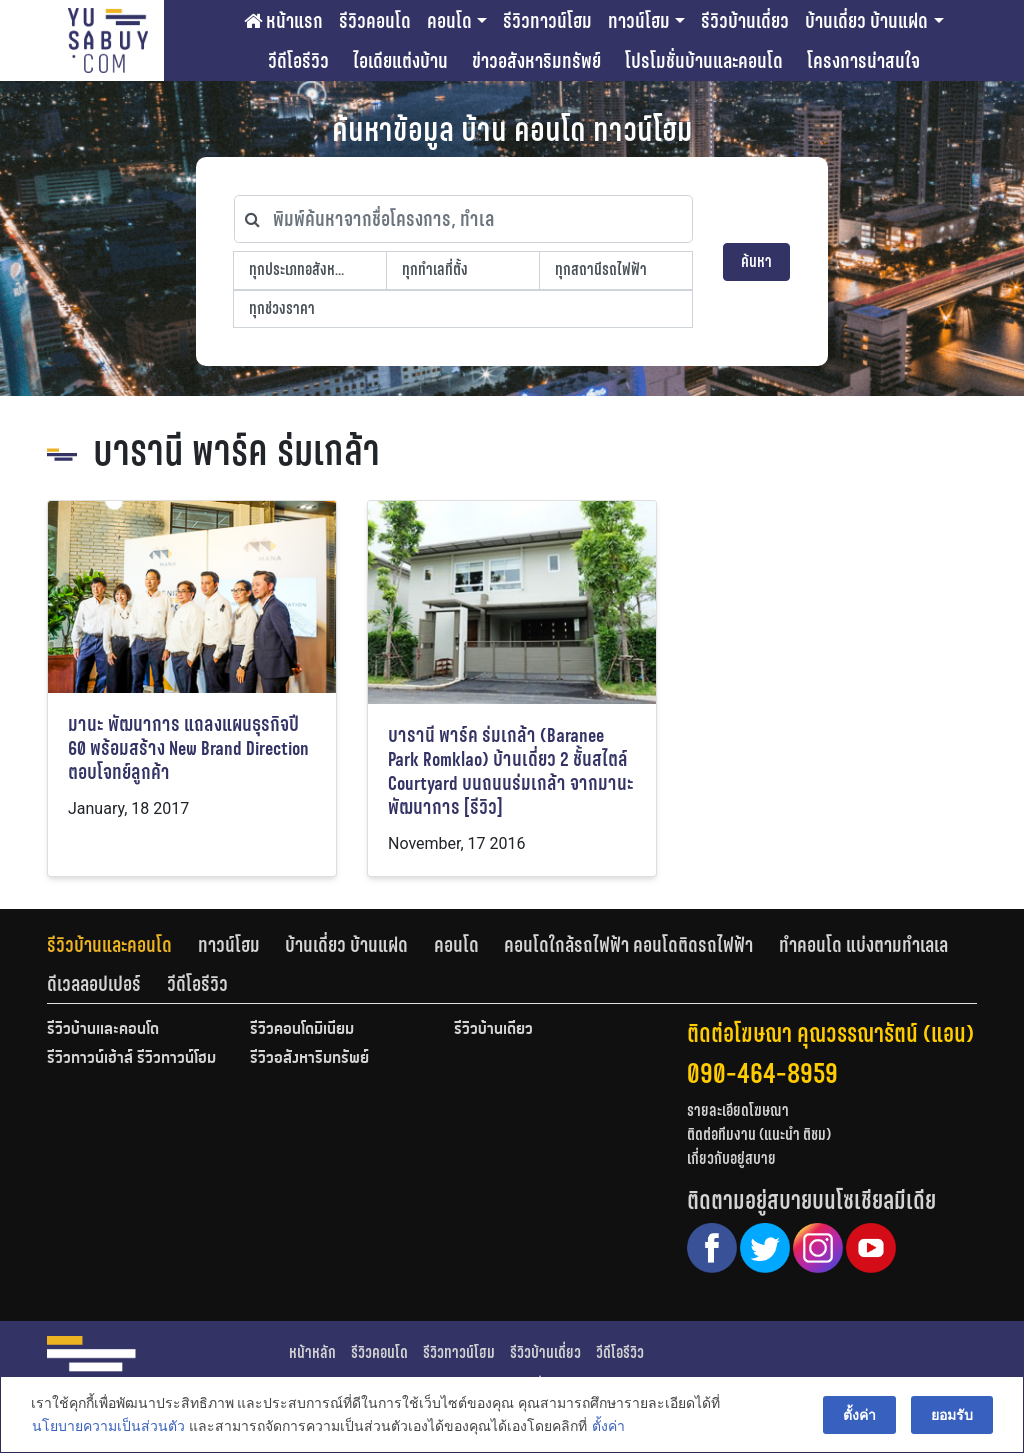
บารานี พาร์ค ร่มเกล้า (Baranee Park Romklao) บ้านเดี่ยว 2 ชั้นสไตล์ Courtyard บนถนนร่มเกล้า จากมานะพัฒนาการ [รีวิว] (511, 771)
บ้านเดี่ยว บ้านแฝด (866, 21)
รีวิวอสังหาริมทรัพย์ (309, 1059)
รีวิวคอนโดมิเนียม (302, 1030)
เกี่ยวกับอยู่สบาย (731, 1158)
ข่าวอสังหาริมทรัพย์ (536, 61)
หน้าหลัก (312, 1352)
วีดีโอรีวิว (298, 61)
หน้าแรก (283, 21)
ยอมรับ (953, 1415)
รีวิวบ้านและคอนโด (109, 945)
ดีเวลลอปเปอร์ (94, 984)
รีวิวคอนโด (375, 21)
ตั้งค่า (607, 1427)
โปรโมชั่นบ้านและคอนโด (704, 61)
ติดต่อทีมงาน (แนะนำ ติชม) (759, 1134)
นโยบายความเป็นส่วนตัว (107, 1427)
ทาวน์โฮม (639, 21)
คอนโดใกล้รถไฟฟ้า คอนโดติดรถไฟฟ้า (628, 945)
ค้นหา (756, 261)
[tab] (122, 945)
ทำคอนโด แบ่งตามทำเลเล (863, 945)
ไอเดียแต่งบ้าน (400, 61)
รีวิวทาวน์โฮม (547, 21)
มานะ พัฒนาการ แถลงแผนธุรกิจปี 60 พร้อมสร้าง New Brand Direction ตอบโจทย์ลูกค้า (188, 748)
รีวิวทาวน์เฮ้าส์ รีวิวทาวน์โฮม (131, 1059)
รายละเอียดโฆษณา (738, 1110)
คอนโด (449, 21)
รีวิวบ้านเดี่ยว (745, 21)
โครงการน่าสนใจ (863, 61)
